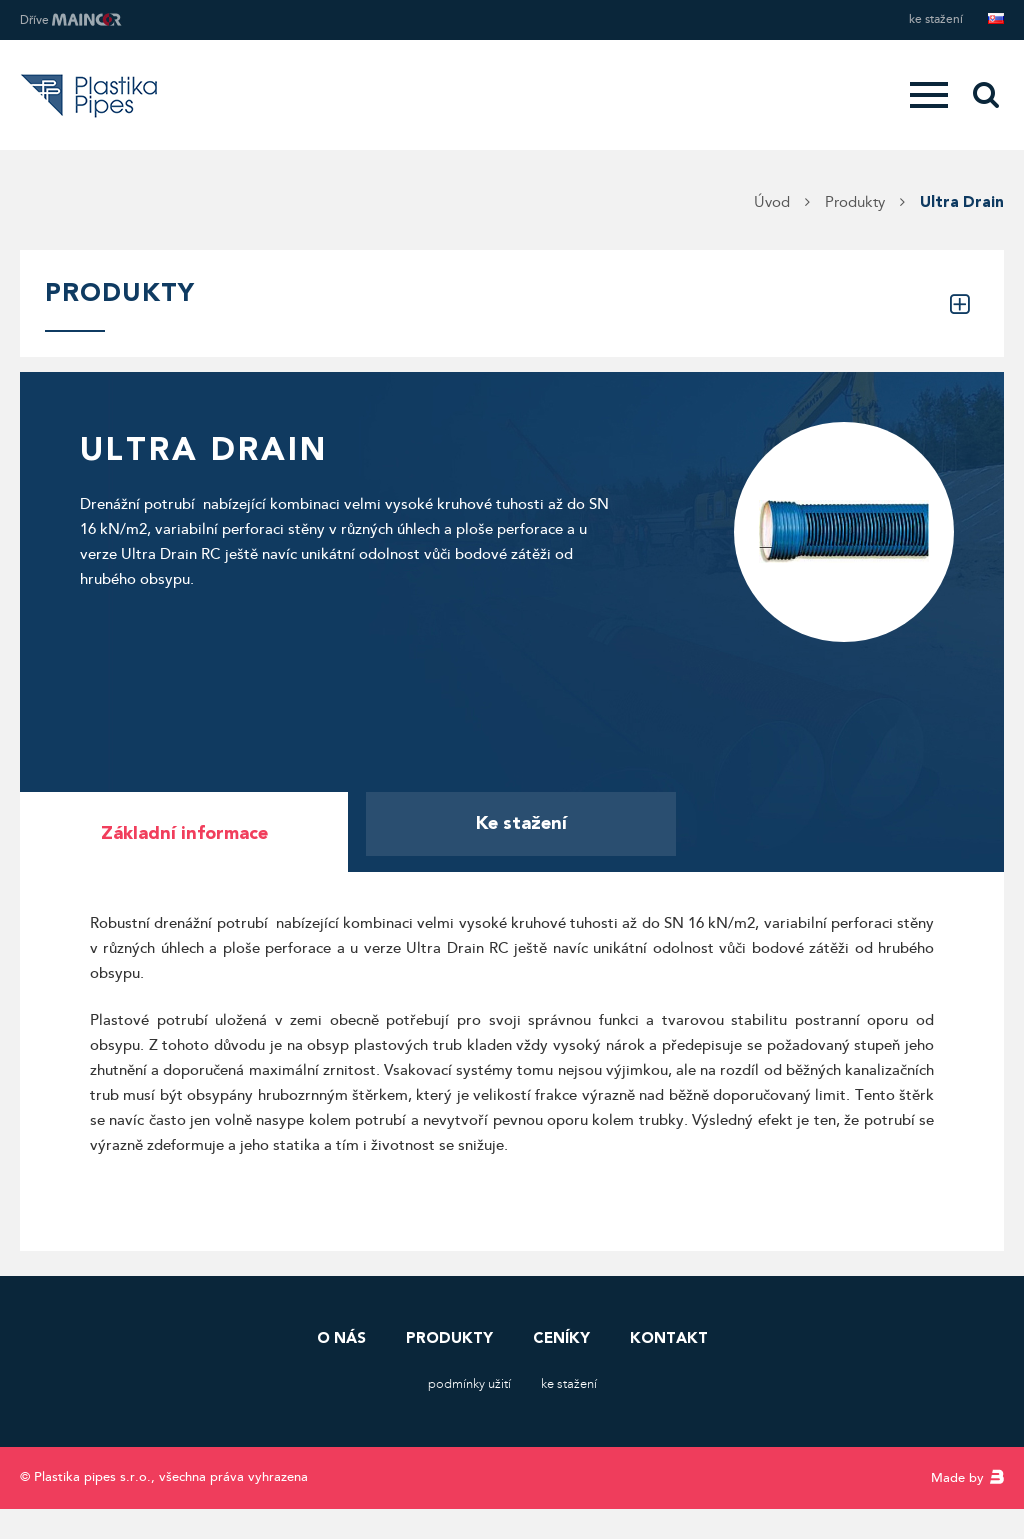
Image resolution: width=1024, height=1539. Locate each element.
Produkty (449, 1338)
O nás (341, 1338)
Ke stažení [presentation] (521, 823)
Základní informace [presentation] (184, 833)
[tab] (184, 832)
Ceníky (561, 1338)
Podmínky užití (469, 1384)
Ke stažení (936, 19)
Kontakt (669, 1338)
